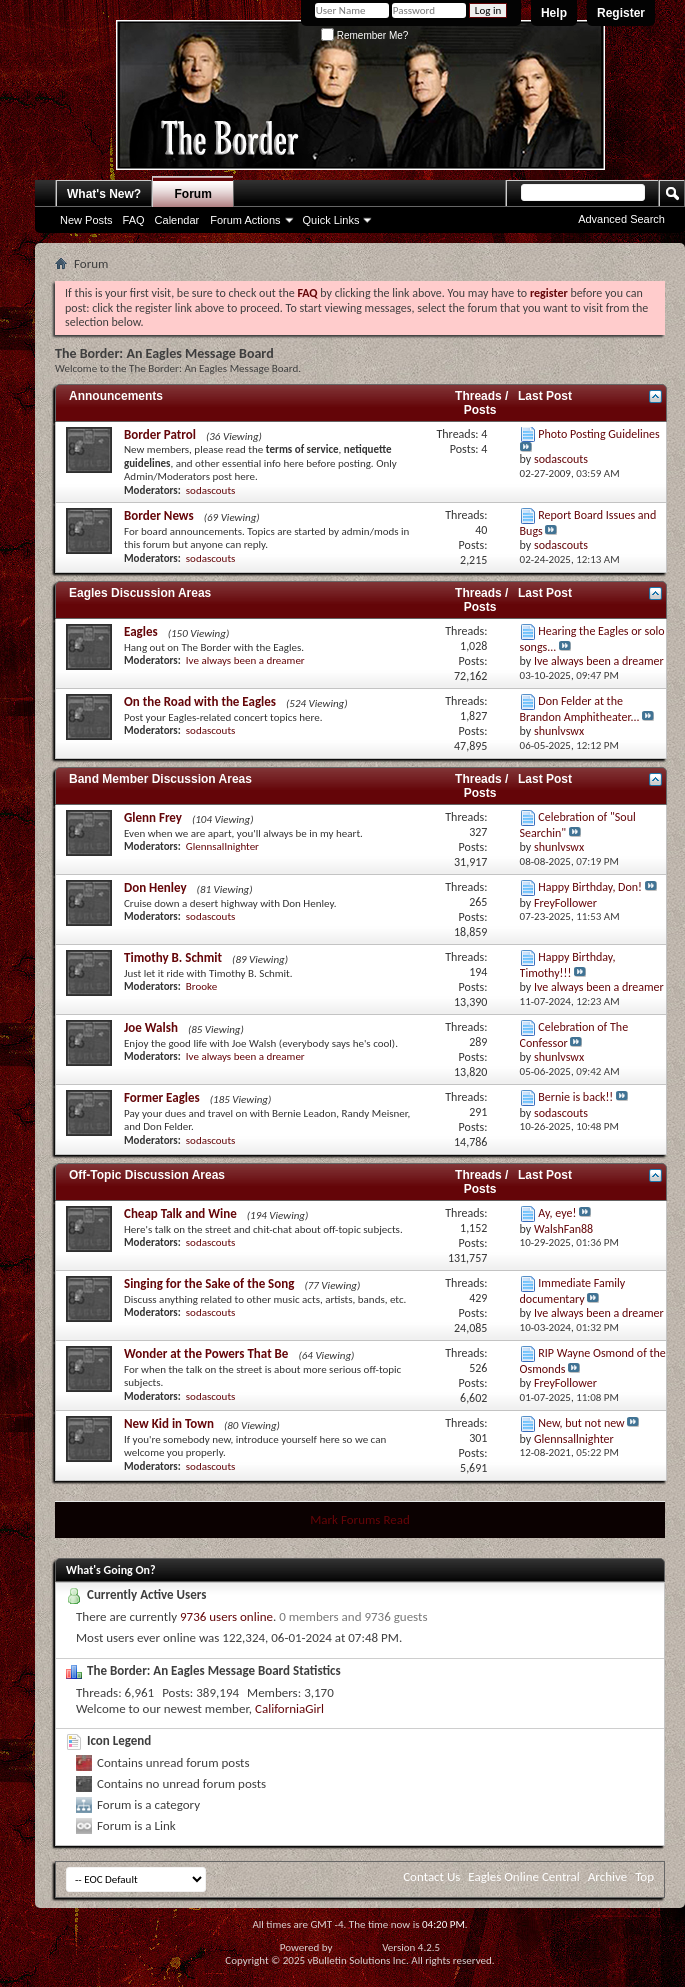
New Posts (86, 220)
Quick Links (331, 220)
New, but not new (581, 1423)
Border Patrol (160, 434)
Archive (607, 1876)
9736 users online (226, 1616)
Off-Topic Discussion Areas (147, 1175)
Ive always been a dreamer (245, 660)
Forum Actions (245, 220)
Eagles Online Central (524, 1876)
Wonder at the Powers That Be (206, 1353)
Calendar (177, 220)
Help (554, 13)
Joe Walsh (151, 1027)
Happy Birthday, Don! (590, 887)
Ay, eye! (557, 1213)
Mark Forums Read (360, 1519)
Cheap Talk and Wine (180, 1213)
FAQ (134, 220)
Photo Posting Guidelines (598, 434)
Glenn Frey (153, 817)
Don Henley (155, 887)
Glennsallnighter (222, 846)
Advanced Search (621, 219)
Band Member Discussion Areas (160, 779)
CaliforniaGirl (289, 1708)
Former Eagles (162, 1097)
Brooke (201, 986)
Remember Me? (364, 35)
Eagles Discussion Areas (140, 593)
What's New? (104, 194)
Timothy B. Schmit (173, 957)
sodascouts (211, 490)
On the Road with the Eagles (200, 701)
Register (621, 13)
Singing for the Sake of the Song (209, 1283)
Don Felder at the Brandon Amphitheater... (580, 708)
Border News (159, 515)
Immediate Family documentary (573, 1290)
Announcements (116, 396)
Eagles (141, 631)
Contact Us (431, 1876)
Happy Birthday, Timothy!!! (568, 964)
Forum (193, 194)
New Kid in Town (169, 1423)
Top (644, 1876)
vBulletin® (357, 1947)
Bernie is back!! (575, 1097)
